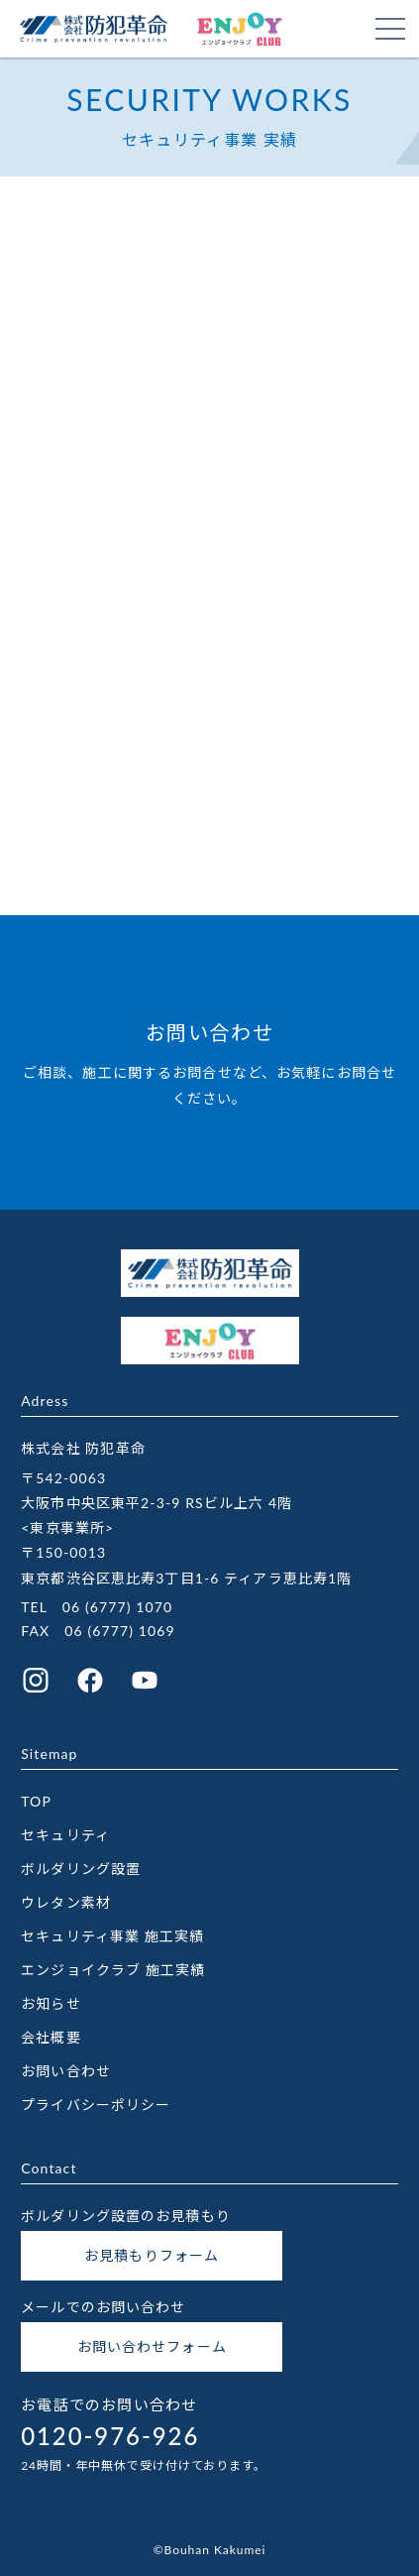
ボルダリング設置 (81, 1868)
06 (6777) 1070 (117, 1606)
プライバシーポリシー (95, 2104)
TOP (36, 1801)
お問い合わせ (66, 2070)
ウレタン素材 (66, 1902)
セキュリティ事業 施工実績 (112, 1936)
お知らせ (50, 2003)
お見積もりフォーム (151, 2255)
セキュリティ (65, 1834)
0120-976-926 (110, 2435)
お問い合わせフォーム (152, 2346)
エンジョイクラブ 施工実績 (113, 1969)
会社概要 (50, 2037)
